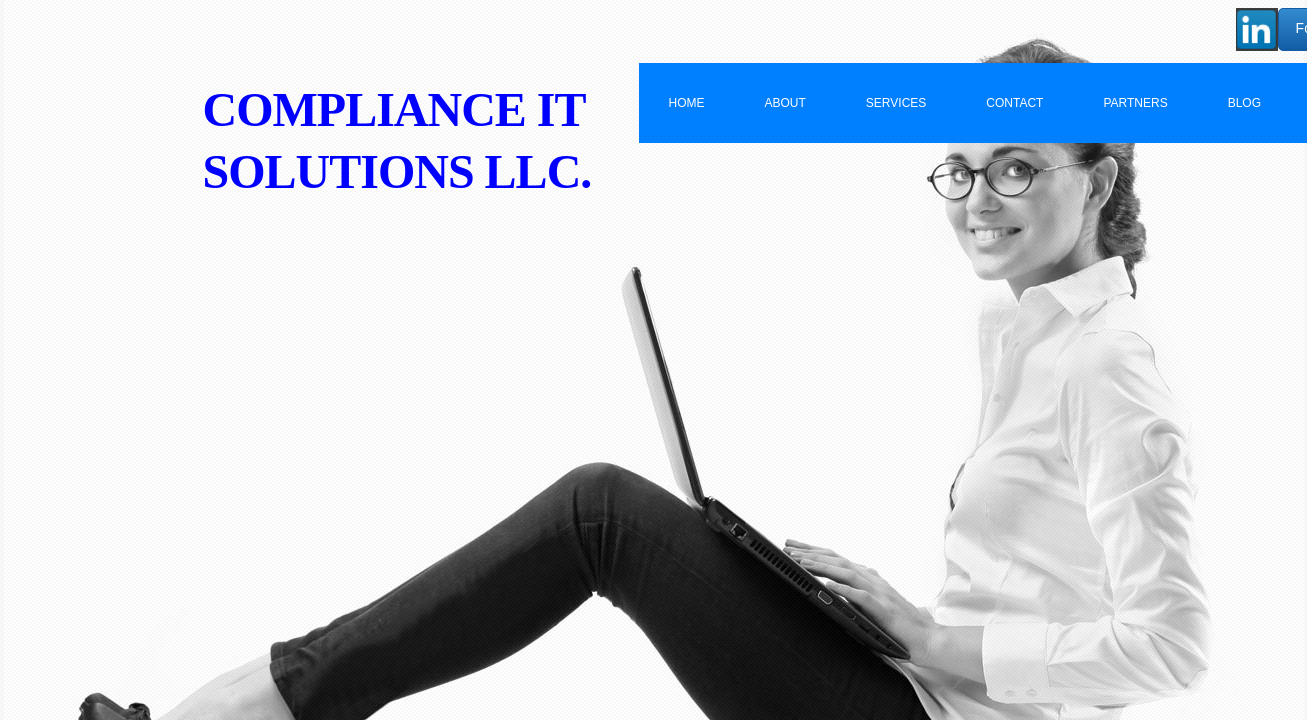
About (785, 103)
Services (896, 103)
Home (687, 103)
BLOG (1244, 103)
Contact (1014, 103)
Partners (1135, 103)
